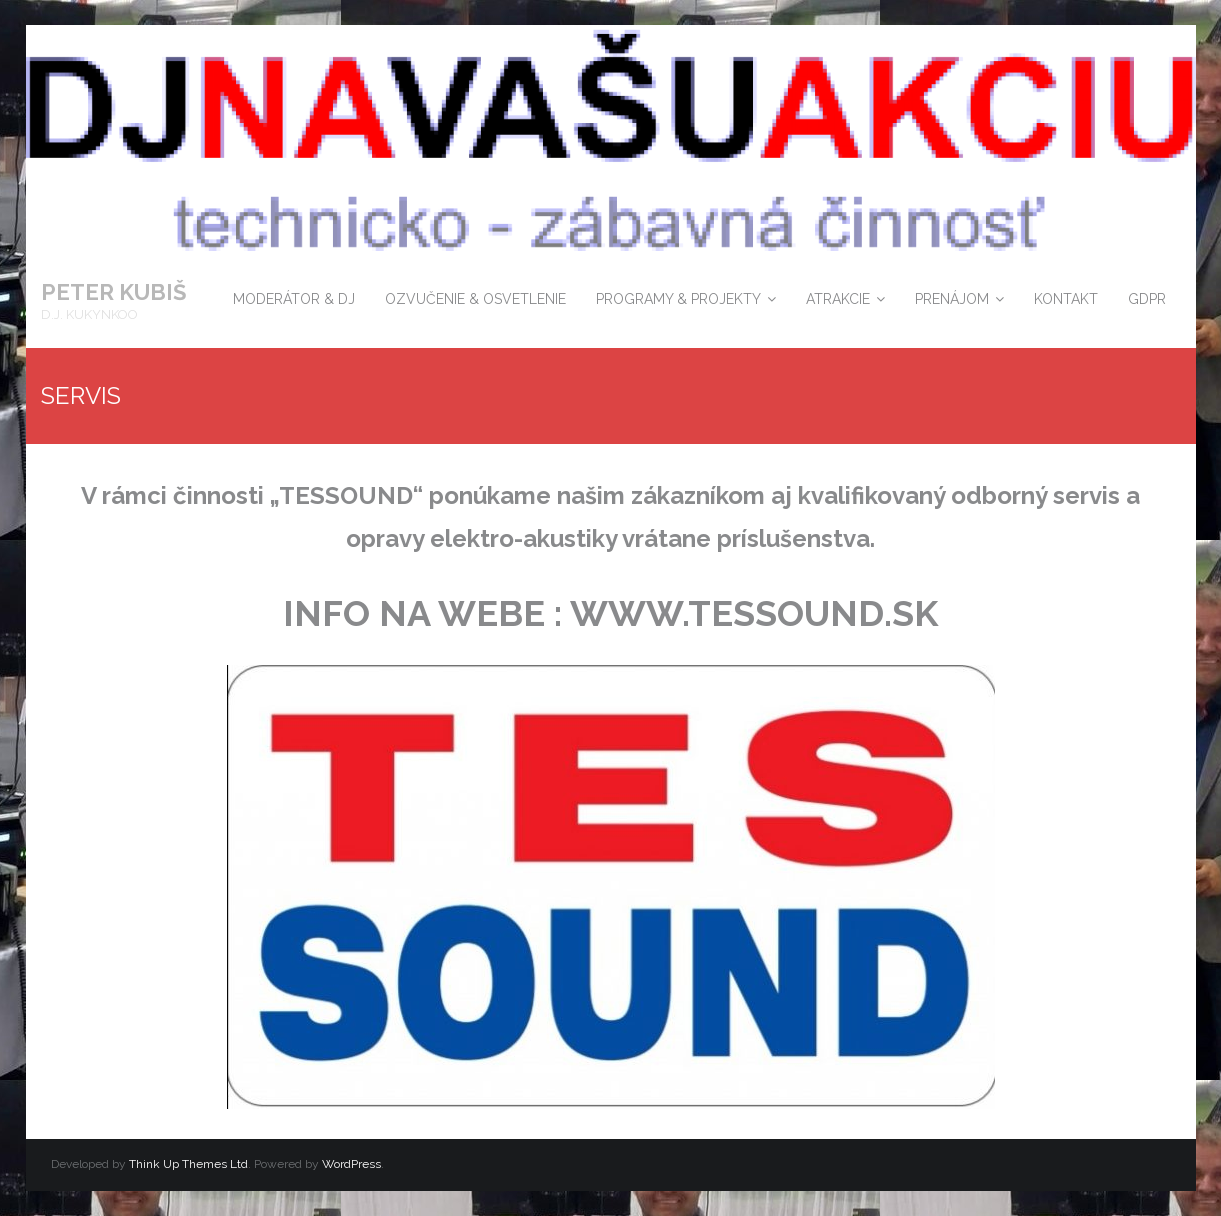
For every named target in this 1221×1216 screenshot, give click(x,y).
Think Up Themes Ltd (188, 1164)
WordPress (351, 1164)
